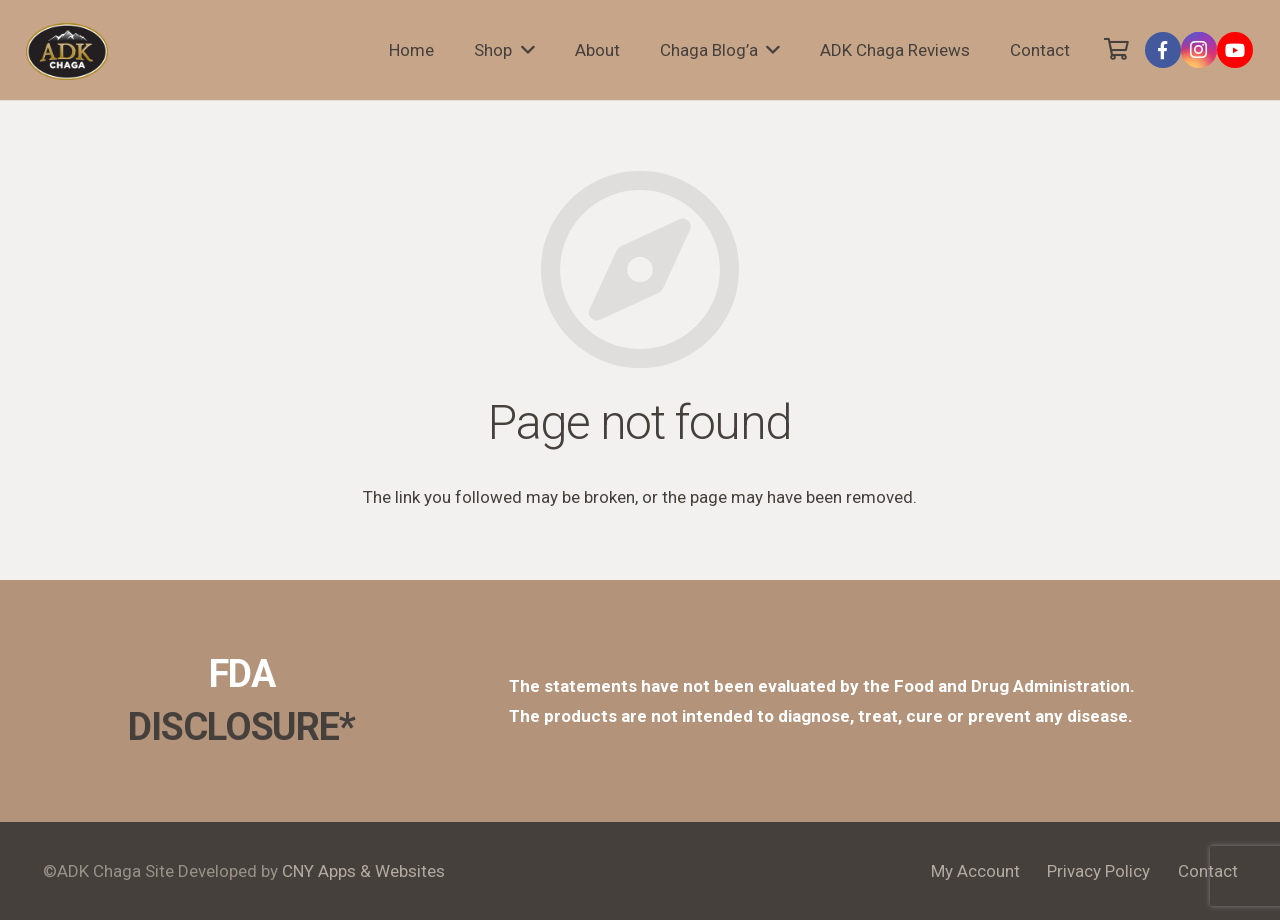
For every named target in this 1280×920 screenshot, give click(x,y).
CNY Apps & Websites (363, 871)
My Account (975, 871)
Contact (1208, 871)
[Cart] (1116, 50)
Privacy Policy (1098, 871)
